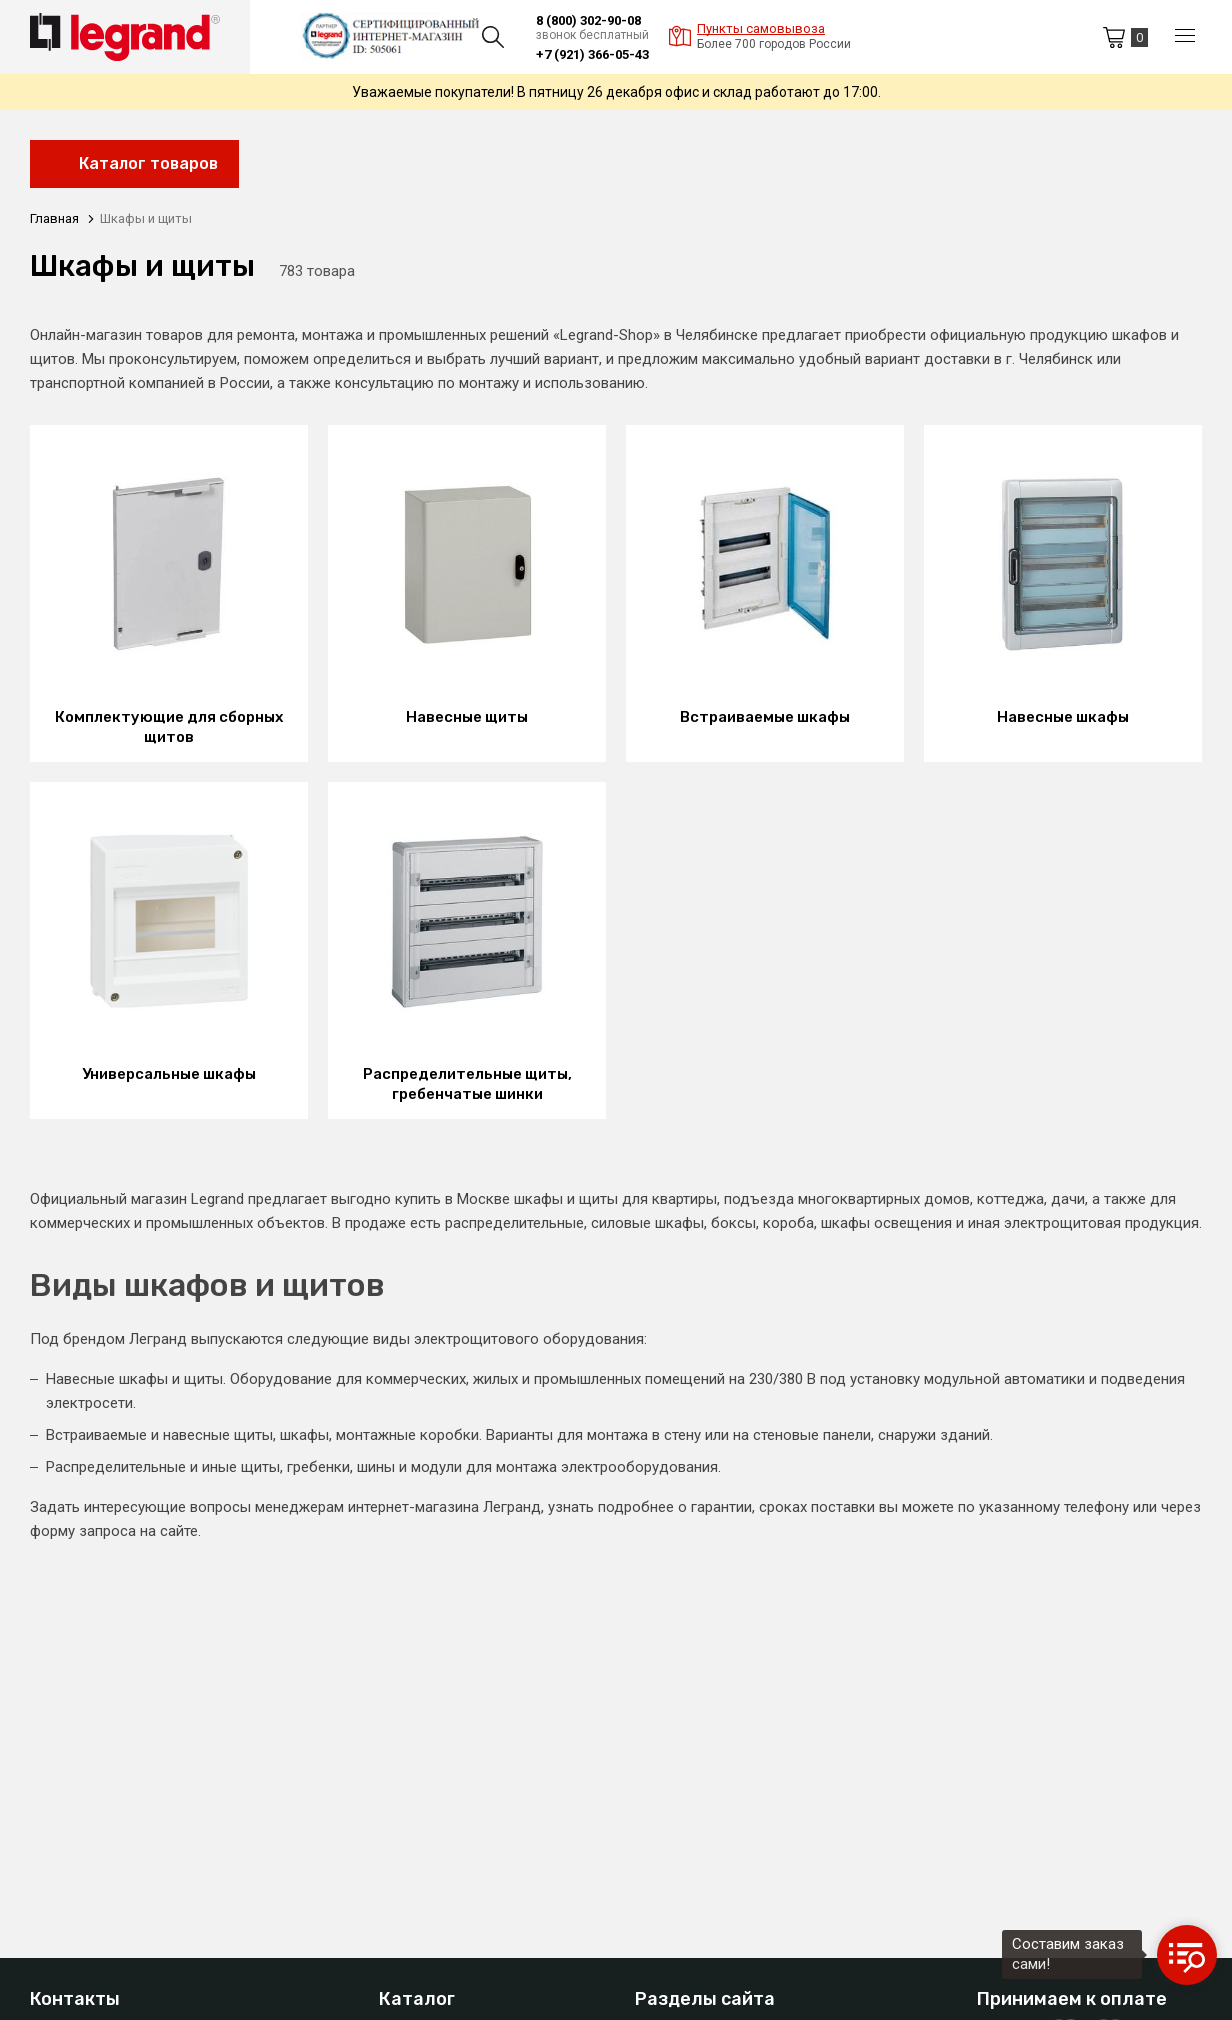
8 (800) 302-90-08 (588, 20)
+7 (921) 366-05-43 (592, 54)
